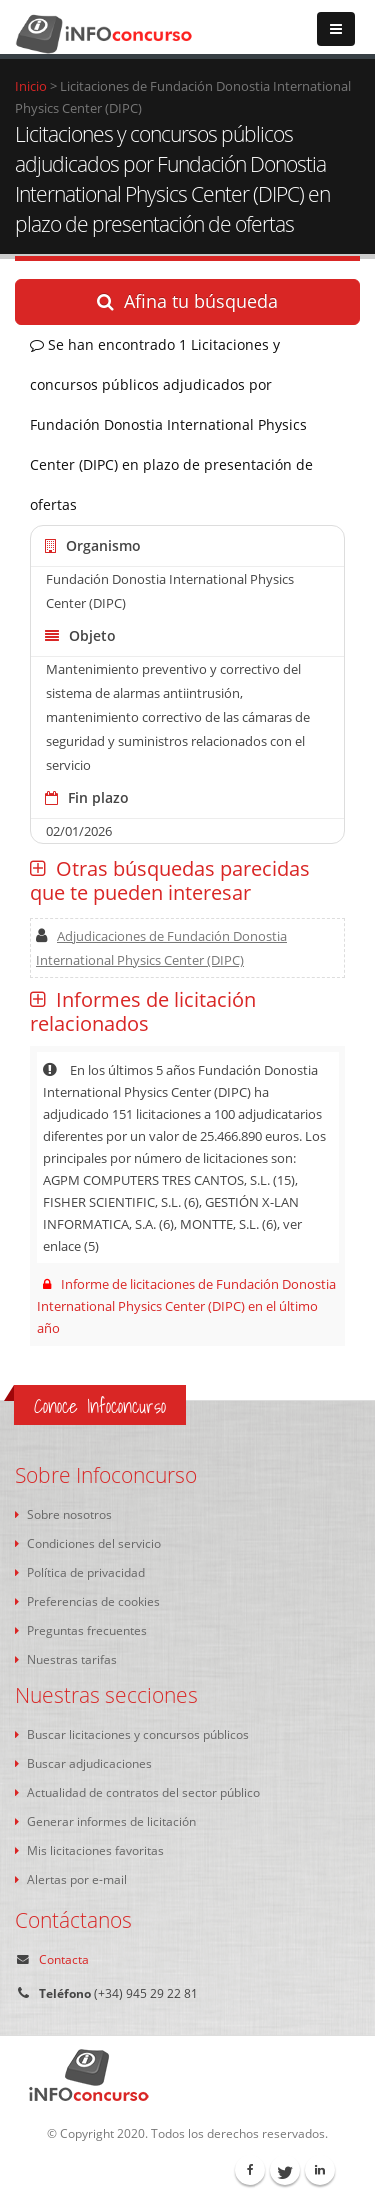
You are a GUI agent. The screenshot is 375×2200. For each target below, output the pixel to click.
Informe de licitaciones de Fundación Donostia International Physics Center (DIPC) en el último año (187, 1306)
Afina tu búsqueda (187, 301)
